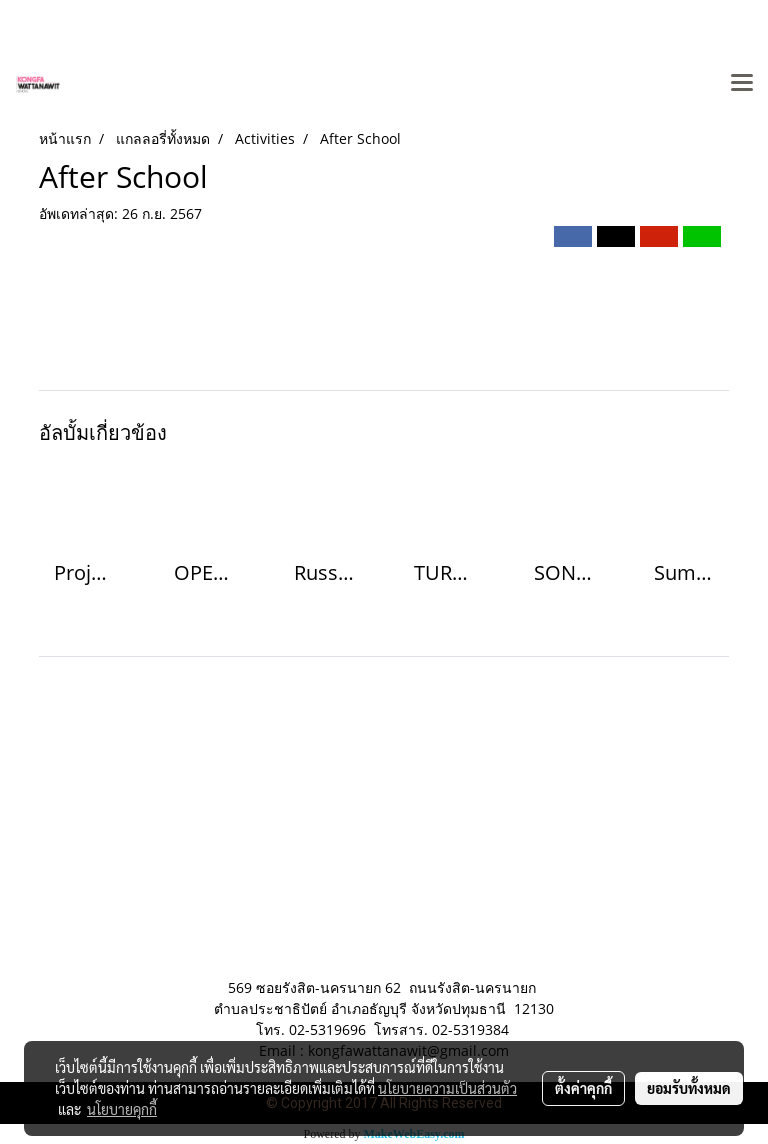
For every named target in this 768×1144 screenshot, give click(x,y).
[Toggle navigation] (742, 84)
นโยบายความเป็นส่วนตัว (447, 1088)
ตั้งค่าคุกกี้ (583, 1088)
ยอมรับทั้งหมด (689, 1088)
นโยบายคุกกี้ (122, 1109)
